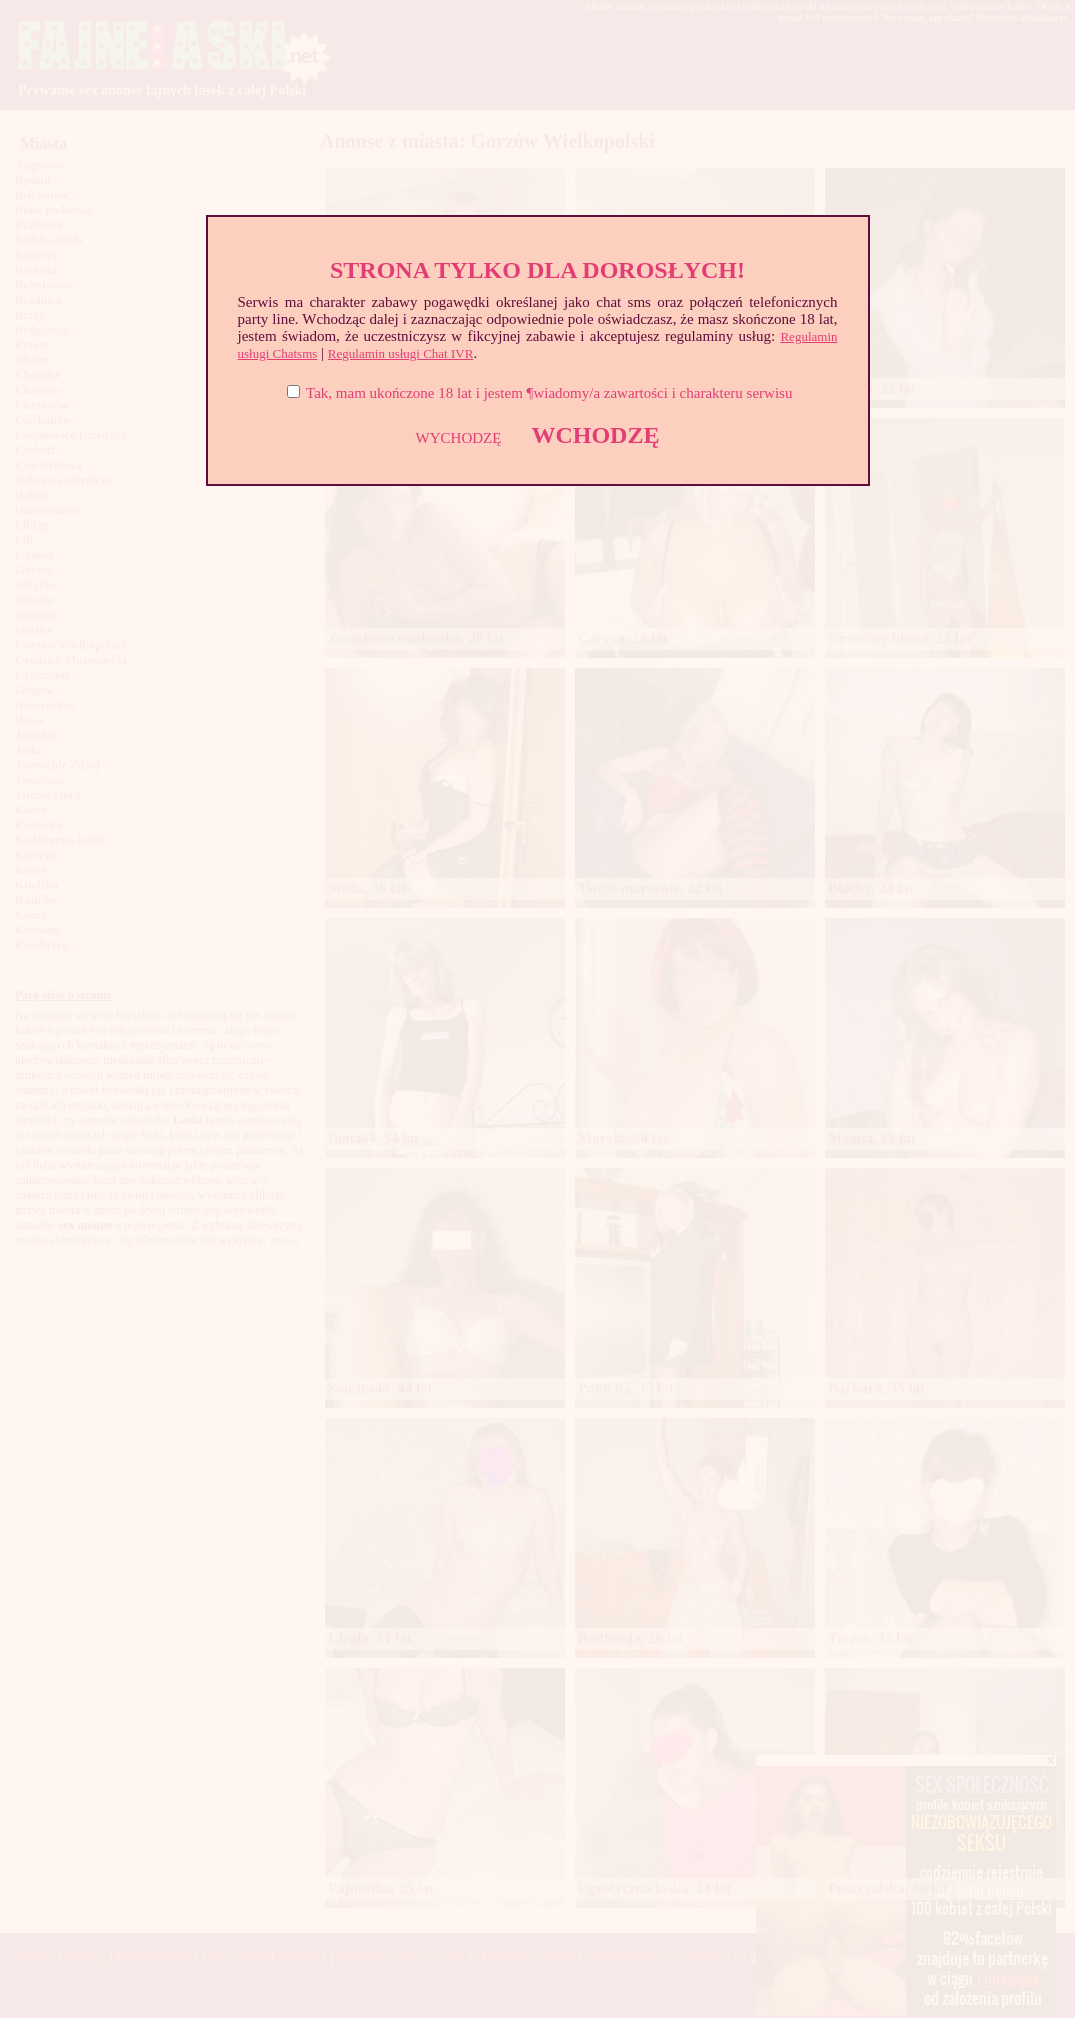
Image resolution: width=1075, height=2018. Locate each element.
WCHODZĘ (595, 435)
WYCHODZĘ (459, 438)
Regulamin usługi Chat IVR (401, 353)
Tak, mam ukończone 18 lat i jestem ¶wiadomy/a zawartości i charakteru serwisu (549, 393)
